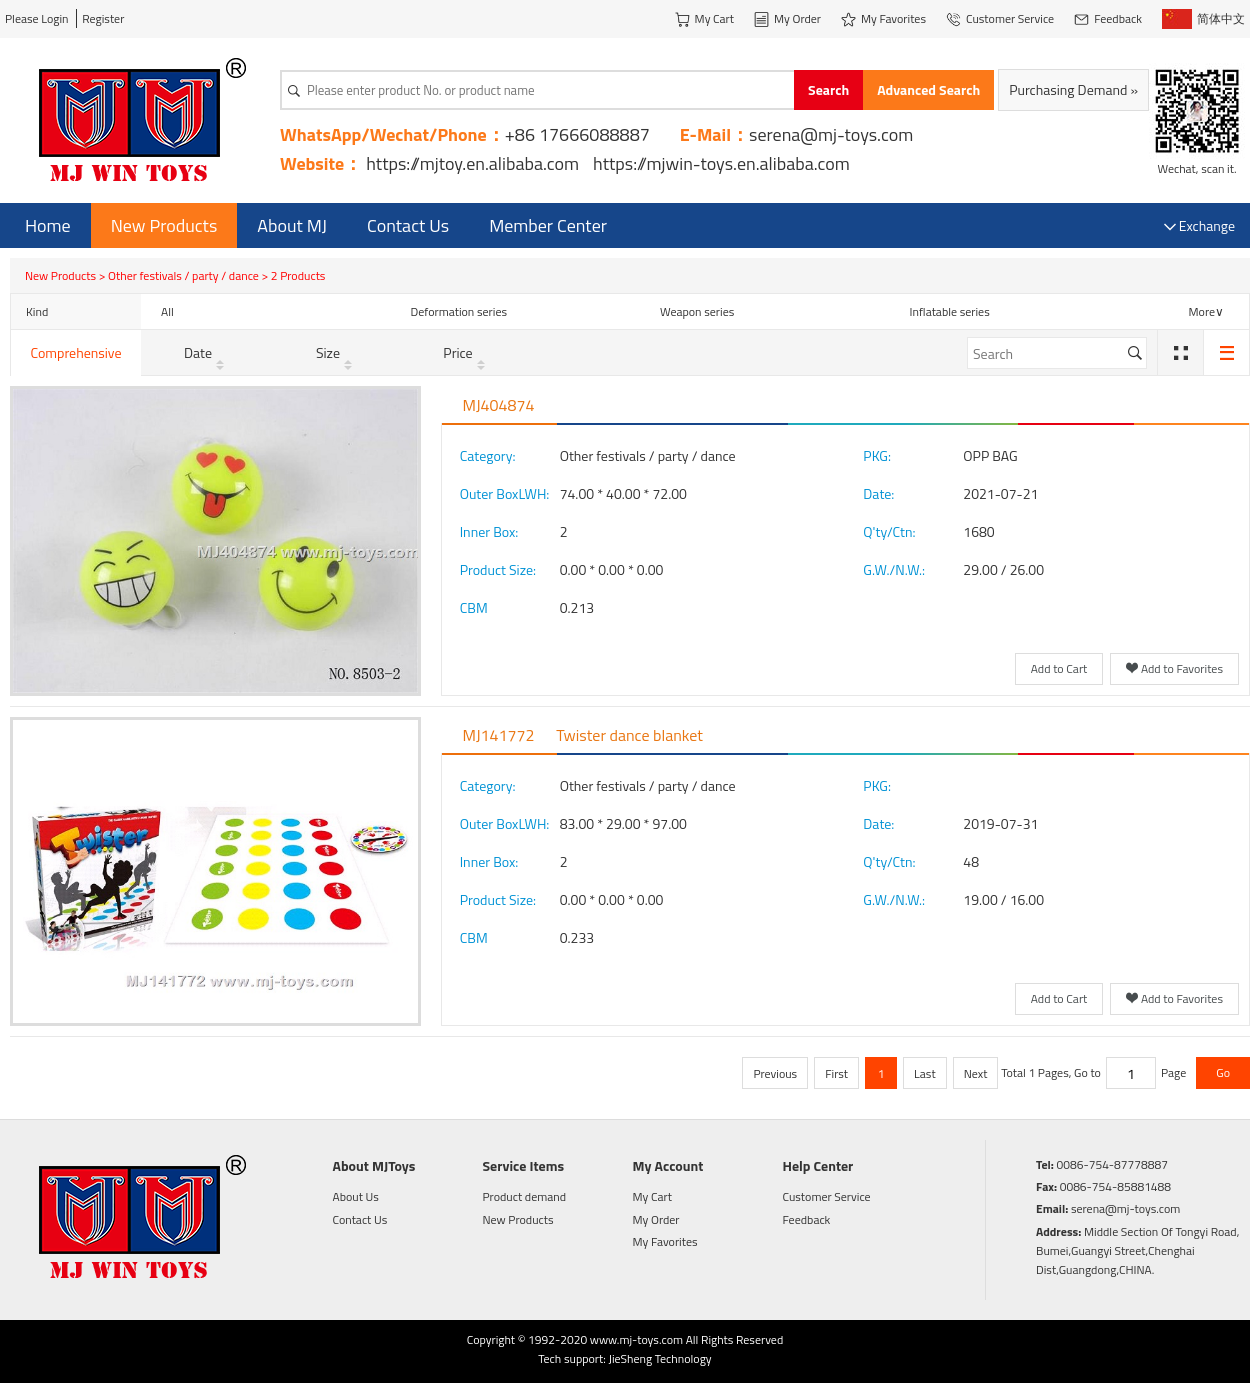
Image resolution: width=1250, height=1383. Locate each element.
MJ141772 (499, 735)
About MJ (292, 225)
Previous (775, 1073)
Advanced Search (928, 89)
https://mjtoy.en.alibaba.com (472, 163)
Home (48, 225)
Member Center (548, 225)
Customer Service (827, 1196)
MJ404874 (499, 405)
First (836, 1073)
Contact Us (408, 225)
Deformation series (459, 311)
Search (828, 89)
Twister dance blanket (629, 735)
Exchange (1199, 225)
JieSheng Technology (659, 1358)
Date (206, 352)
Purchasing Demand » (1073, 89)
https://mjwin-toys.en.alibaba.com (721, 163)
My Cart (652, 1196)
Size (336, 352)
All (167, 311)
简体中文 (1203, 19)
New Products (164, 225)
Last (925, 1073)
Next (976, 1073)
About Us (356, 1196)
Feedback (807, 1219)
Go (1223, 1072)
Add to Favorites (1174, 670)
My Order (656, 1219)
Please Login (37, 18)
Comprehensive (75, 352)
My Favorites (665, 1241)
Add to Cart (1059, 668)
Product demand (525, 1196)
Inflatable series (950, 311)
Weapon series (697, 311)
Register (103, 18)
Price (465, 352)
